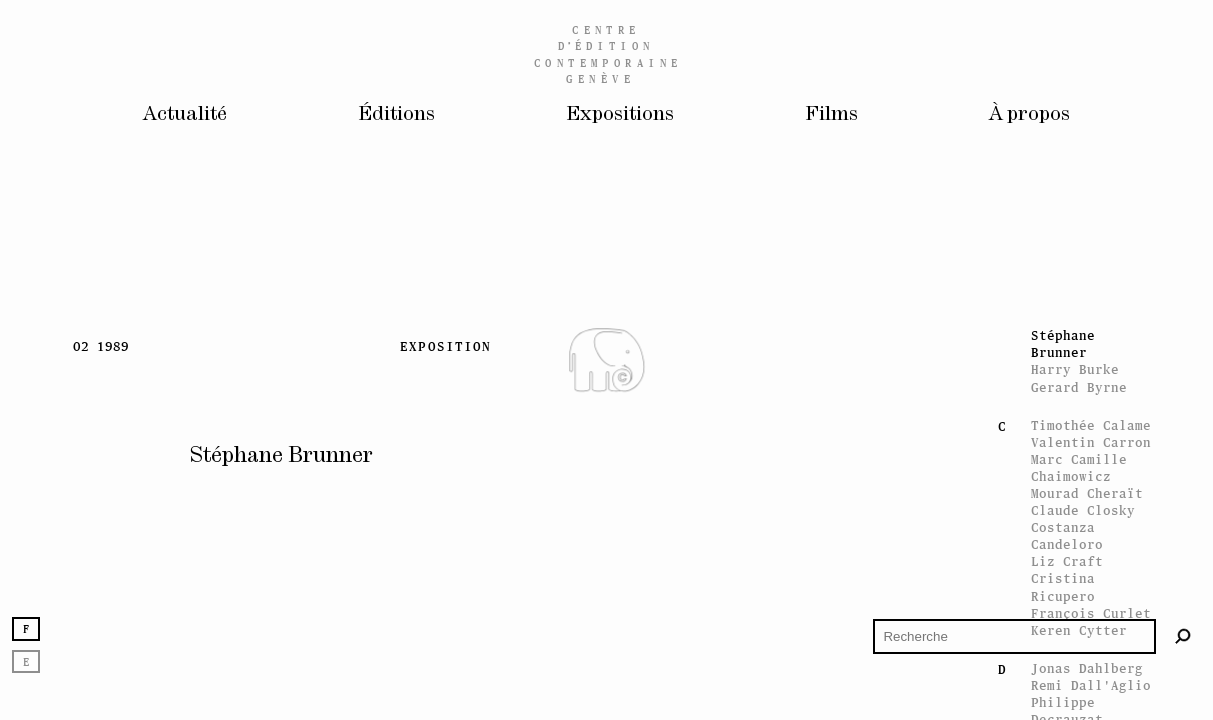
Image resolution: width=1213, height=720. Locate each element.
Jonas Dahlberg (1087, 668)
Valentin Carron (1091, 442)
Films (837, 116)
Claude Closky (1083, 510)
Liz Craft (1067, 561)
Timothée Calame (1091, 425)
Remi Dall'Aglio (1091, 685)
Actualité (174, 116)
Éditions (391, 116)
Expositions (621, 116)
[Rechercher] (1183, 636)
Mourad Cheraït (1087, 493)
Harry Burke (1075, 369)
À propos (1039, 116)
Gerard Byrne (1079, 387)
